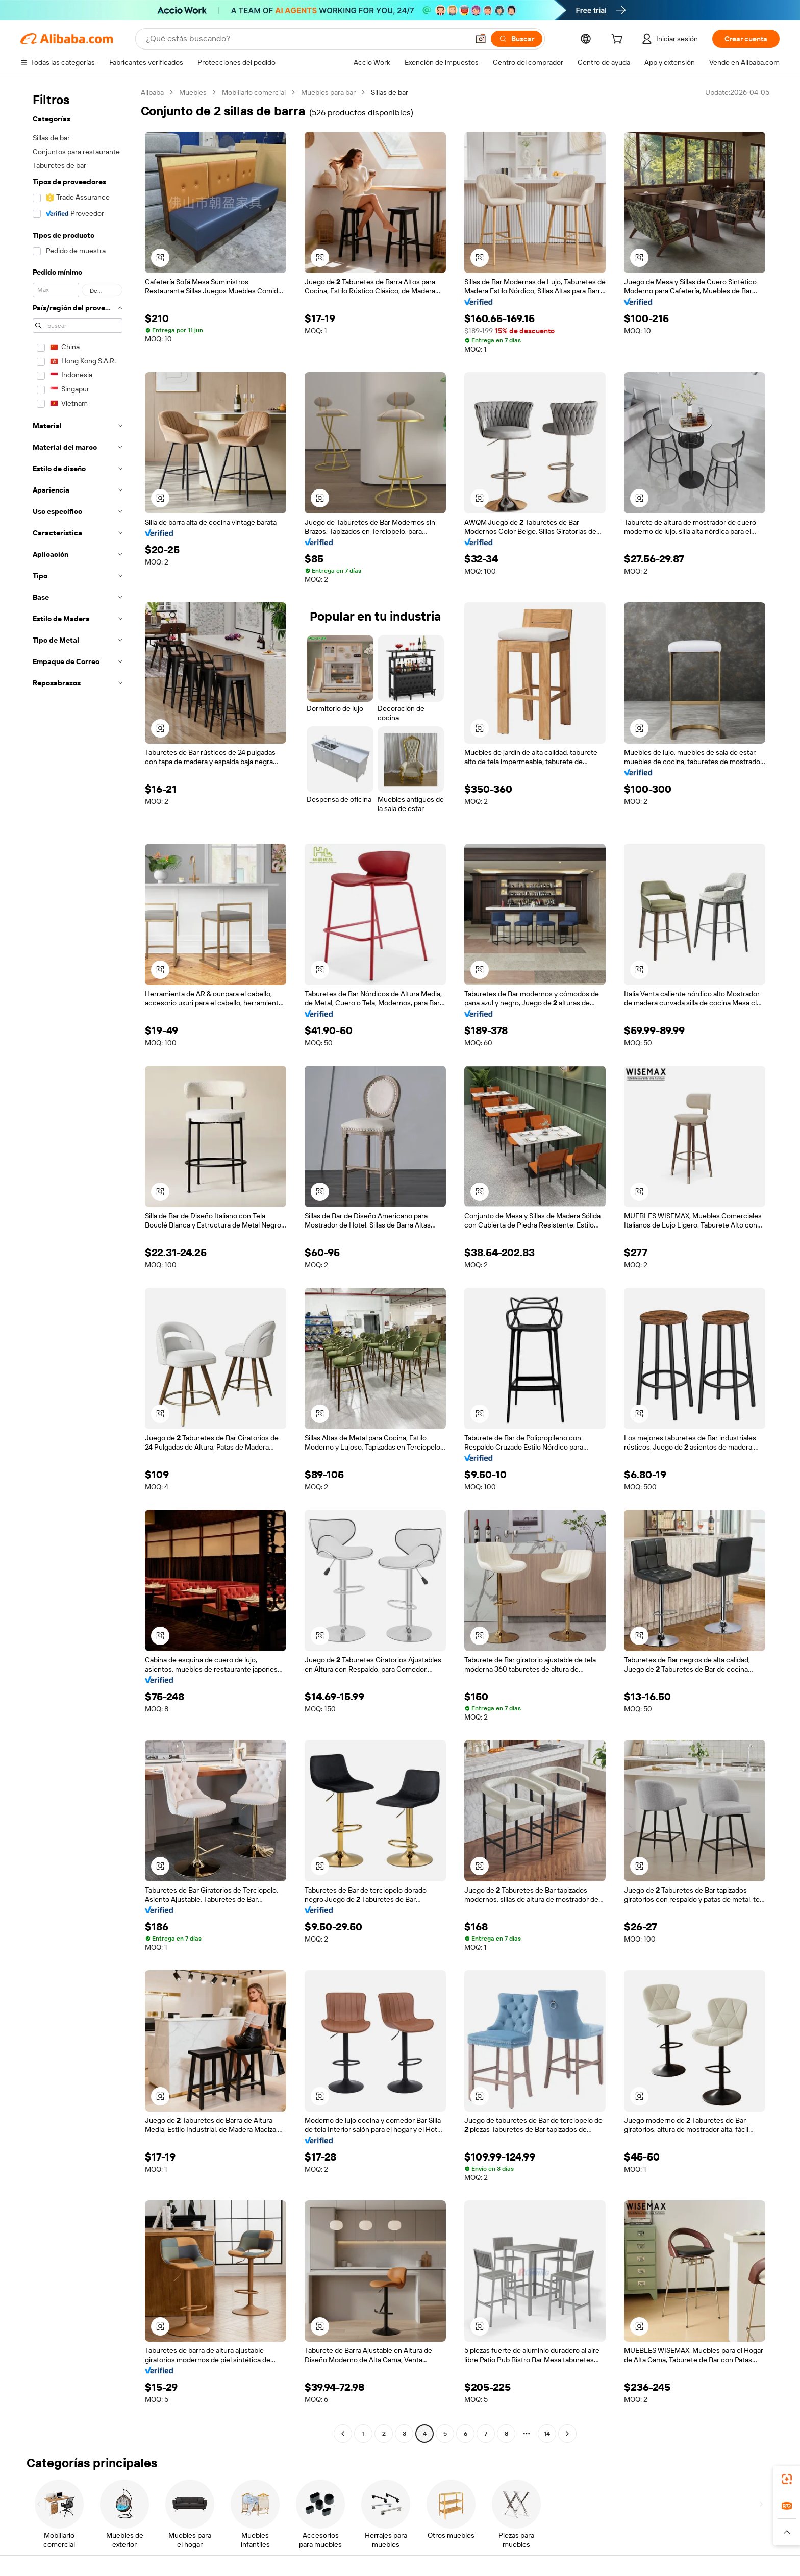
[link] (786, 2479)
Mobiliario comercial (254, 92)
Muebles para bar (328, 92)
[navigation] (78, 1264)
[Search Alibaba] (306, 38)
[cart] (619, 40)
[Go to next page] (567, 2433)
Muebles (193, 92)
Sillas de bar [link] (389, 92)
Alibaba (152, 92)
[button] (480, 39)
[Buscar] (516, 39)
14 (547, 2433)
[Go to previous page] (343, 2433)
